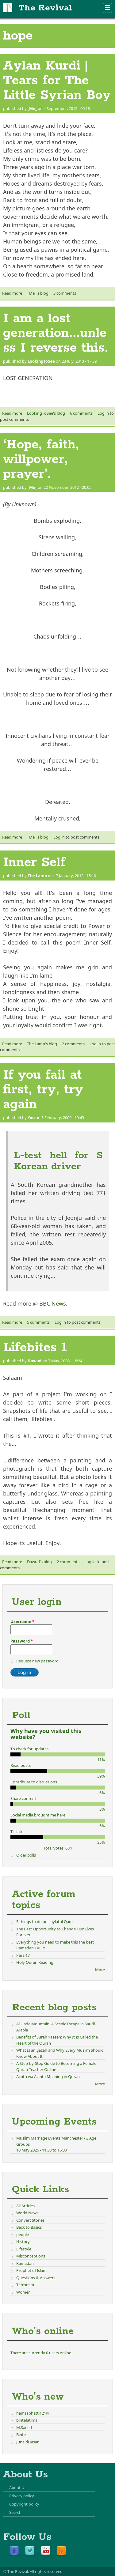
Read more (12, 293)
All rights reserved (46, 2571)
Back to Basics (29, 2227)
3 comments (64, 293)
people (22, 2234)
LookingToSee (41, 361)
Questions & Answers (35, 2277)
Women (23, 2292)
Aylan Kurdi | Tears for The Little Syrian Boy (57, 81)
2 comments (73, 1044)
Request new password (37, 1661)
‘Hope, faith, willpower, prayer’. (41, 459)
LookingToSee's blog (46, 413)
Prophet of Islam (31, 2270)
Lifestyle (23, 2249)
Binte (21, 2434)
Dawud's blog (39, 1561)
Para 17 (23, 1955)
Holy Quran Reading (34, 1962)
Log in (103, 413)
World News (27, 2213)
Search (15, 2512)
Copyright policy (24, 2504)
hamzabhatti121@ (33, 2413)
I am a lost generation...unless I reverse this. (55, 333)
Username (22, 1621)
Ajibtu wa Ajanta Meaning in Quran (48, 2076)
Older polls (26, 1855)
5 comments (38, 1322)
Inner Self (34, 862)
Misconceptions (30, 2256)
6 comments (81, 413)
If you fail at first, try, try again (43, 1090)
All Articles (25, 2205)
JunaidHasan (28, 2442)
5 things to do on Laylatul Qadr (44, 1921)
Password (21, 1641)
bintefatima (26, 2420)
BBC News (52, 1303)
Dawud (34, 1360)
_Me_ (32, 108)
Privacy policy (21, 2496)
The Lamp (37, 875)
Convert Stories (30, 2220)
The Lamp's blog (42, 1044)
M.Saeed (24, 2427)
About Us (17, 2487)
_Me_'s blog (37, 293)
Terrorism (25, 2284)
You (31, 1117)
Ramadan (25, 2263)
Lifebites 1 (35, 1347)
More (100, 1969)
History (23, 2241)
